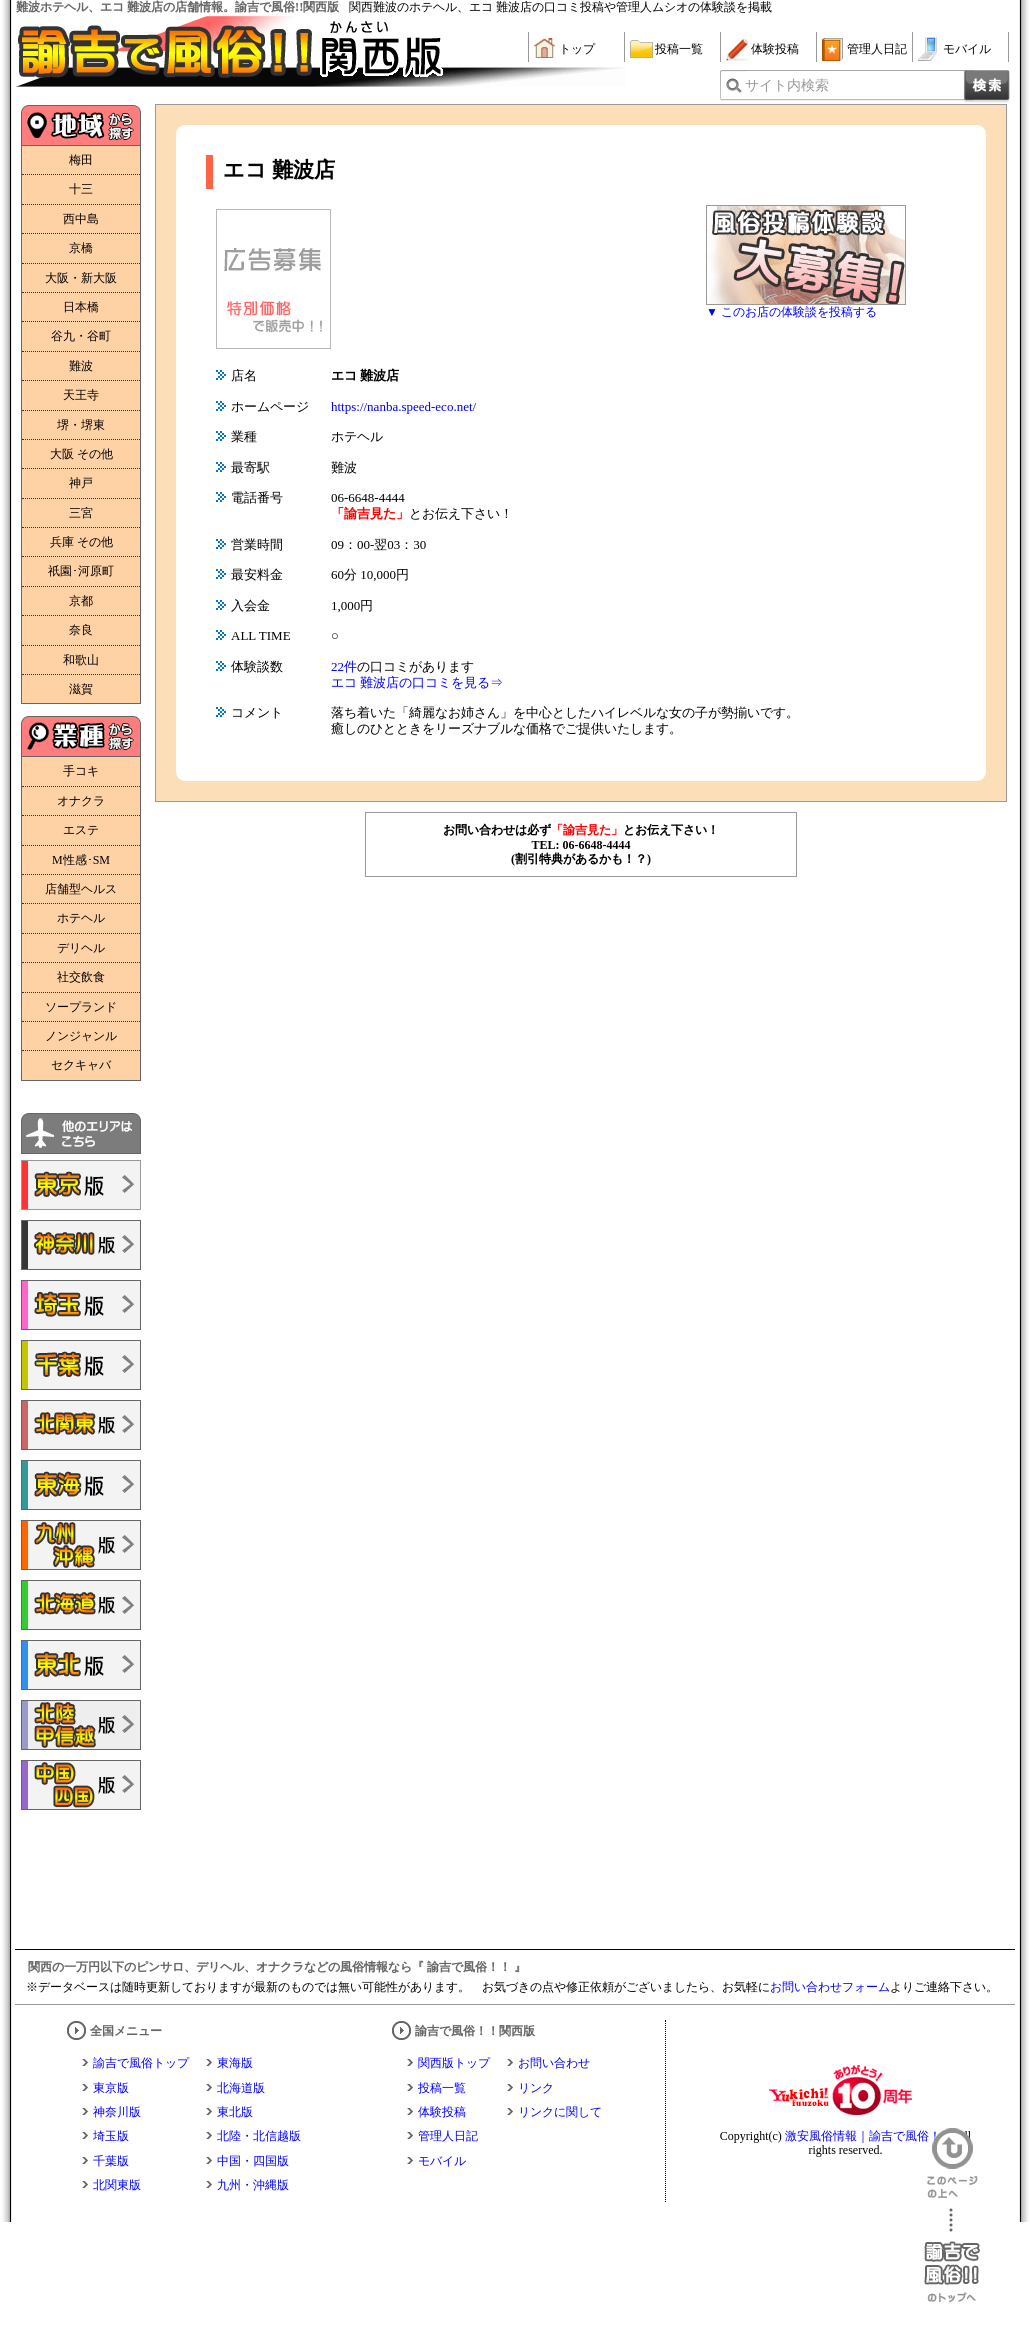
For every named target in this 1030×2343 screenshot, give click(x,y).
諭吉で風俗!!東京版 (81, 1185)
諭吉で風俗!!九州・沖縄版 (81, 1545)
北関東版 (117, 2185)
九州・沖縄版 (253, 2185)
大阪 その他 (81, 454)
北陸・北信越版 (259, 2136)
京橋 (81, 248)
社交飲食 (81, 977)
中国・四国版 (253, 2161)
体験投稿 (775, 49)
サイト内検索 (787, 85)
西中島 (81, 219)
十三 (81, 189)
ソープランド (81, 1007)
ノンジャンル (81, 1036)
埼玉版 (111, 2136)
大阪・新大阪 (81, 278)
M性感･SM (81, 860)
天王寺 (81, 395)
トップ (577, 49)
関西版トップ (454, 2063)
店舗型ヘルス (81, 889)
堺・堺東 (81, 425)
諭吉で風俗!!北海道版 (81, 1605)
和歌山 (81, 660)
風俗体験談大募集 (806, 255)
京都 (81, 601)
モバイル (967, 49)
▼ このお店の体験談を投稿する (791, 312)
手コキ (81, 771)
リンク (536, 2088)
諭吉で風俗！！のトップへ (952, 2255)
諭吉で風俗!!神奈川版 (81, 1245)
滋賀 (81, 689)
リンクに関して (560, 2112)
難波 (81, 366)
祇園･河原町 (81, 571)
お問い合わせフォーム (830, 1987)
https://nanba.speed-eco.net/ (403, 406)
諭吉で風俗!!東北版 (81, 1665)
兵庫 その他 (81, 542)
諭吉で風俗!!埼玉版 (81, 1305)
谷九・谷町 (81, 336)
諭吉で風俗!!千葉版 (81, 1365)
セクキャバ (81, 1065)
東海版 (235, 2063)
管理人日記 (877, 49)
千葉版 (111, 2161)
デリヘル (81, 948)
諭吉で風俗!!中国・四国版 (81, 1785)
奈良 (81, 630)
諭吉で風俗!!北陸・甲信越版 (81, 1725)
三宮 (81, 513)
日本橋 (81, 307)
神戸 (81, 483)
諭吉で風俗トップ (141, 2063)
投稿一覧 (679, 49)
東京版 (111, 2088)
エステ (81, 830)
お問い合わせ (554, 2063)
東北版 (235, 2112)
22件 (344, 666)
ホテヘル (81, 918)
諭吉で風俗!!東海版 (81, 1485)
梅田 (81, 160)
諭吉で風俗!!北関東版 (81, 1425)
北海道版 (241, 2088)
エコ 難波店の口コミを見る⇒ (417, 682)
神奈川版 (117, 2112)
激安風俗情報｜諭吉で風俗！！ (869, 2136)
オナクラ (81, 801)
